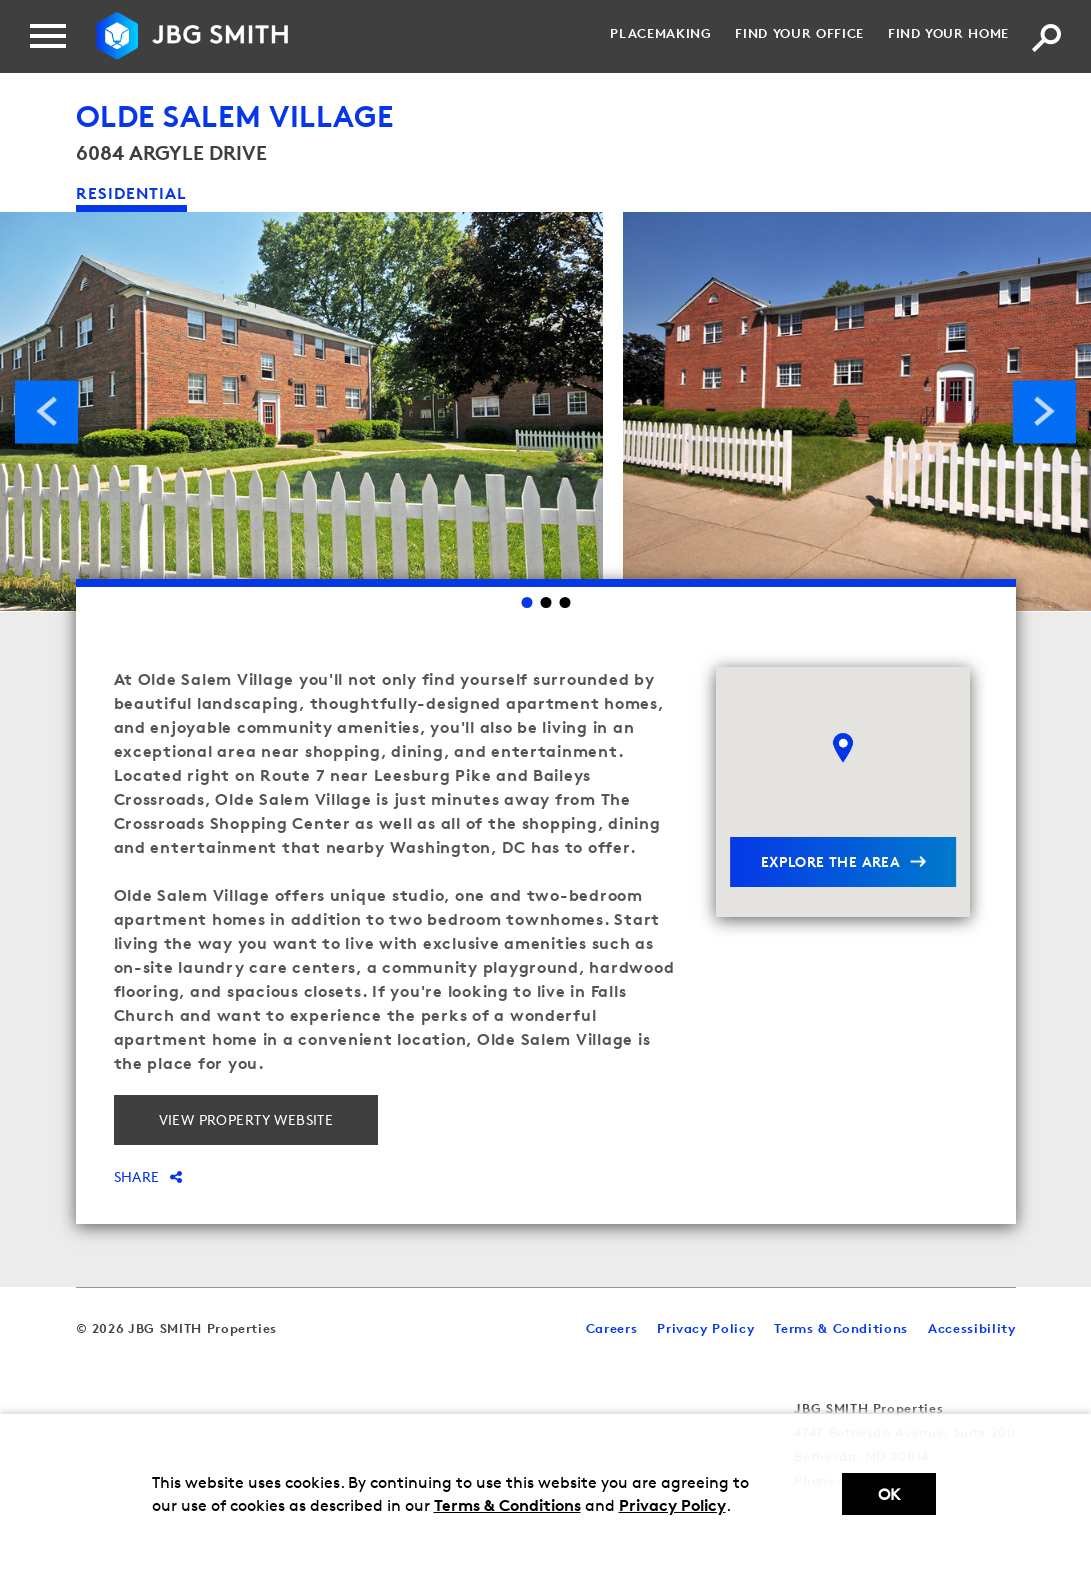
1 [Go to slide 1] (526, 602)
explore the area (831, 861)
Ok (889, 1494)
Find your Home (948, 33)
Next (1044, 411)
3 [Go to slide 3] (564, 602)
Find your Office (799, 33)
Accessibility (971, 1328)
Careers (612, 1328)
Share (148, 1176)
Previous (46, 411)
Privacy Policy (672, 1505)
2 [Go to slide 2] (545, 602)
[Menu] (48, 36)
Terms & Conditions (507, 1505)
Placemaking (660, 33)
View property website (246, 1119)
